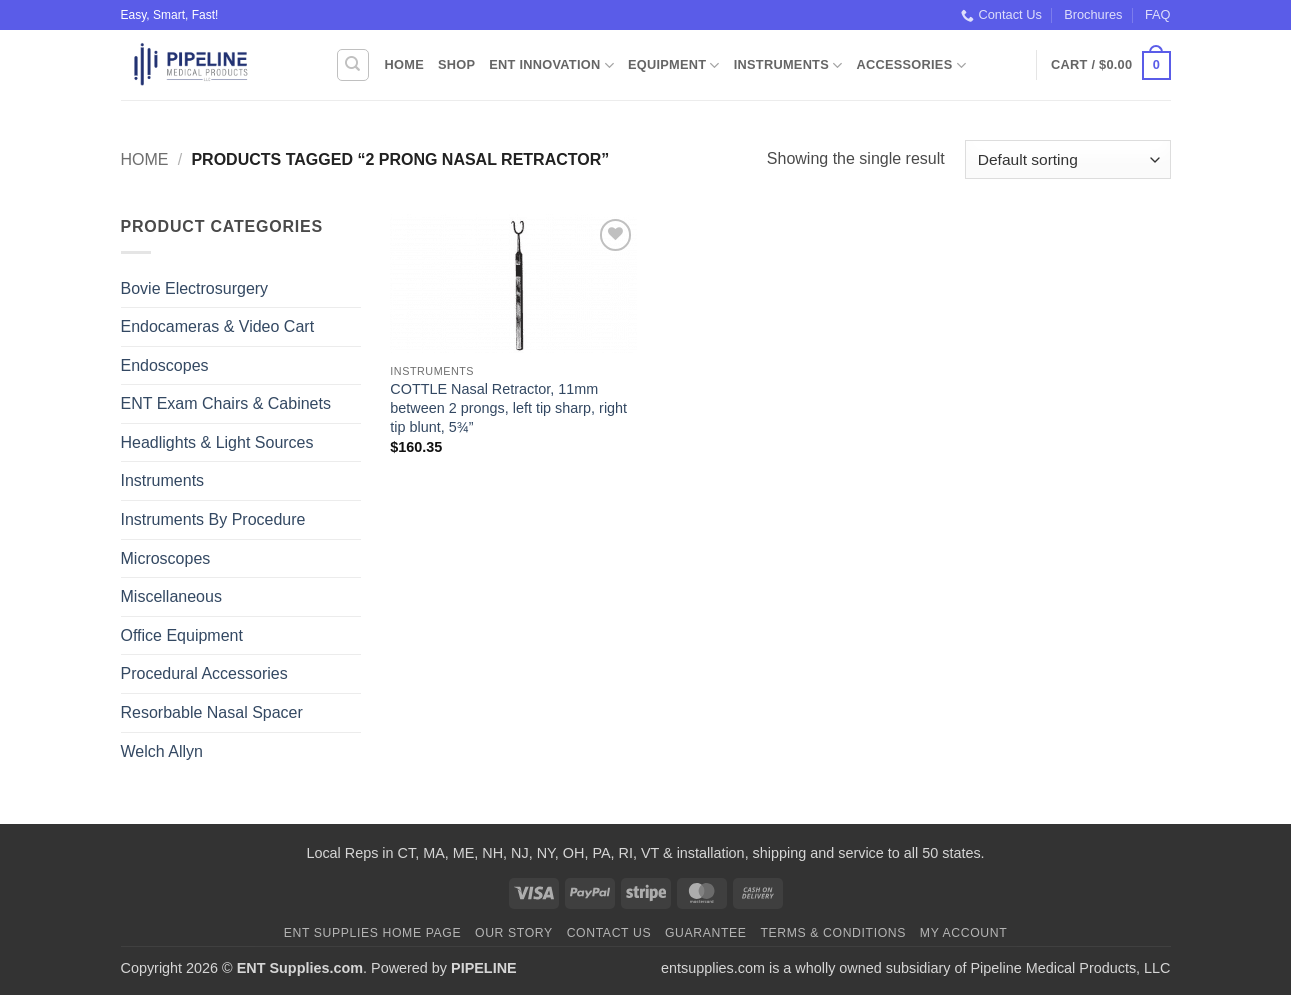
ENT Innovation (551, 65)
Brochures (1093, 14)
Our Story (514, 933)
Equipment (674, 65)
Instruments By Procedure (213, 519)
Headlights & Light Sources (217, 442)
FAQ (1158, 14)
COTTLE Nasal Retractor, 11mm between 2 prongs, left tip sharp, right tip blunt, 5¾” (508, 407)
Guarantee (706, 933)
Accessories (910, 65)
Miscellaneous (171, 596)
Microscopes (166, 558)
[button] (1110, 66)
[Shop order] (1067, 159)
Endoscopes (165, 365)
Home (404, 64)
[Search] (353, 65)
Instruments (788, 65)
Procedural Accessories (204, 673)
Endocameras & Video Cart (218, 326)
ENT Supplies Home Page (373, 933)
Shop (456, 64)
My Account (963, 933)
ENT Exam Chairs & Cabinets (226, 403)
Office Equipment (182, 635)
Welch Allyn (162, 751)
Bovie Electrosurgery (195, 288)
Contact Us (1001, 15)
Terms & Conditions (833, 933)
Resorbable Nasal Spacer (212, 712)
